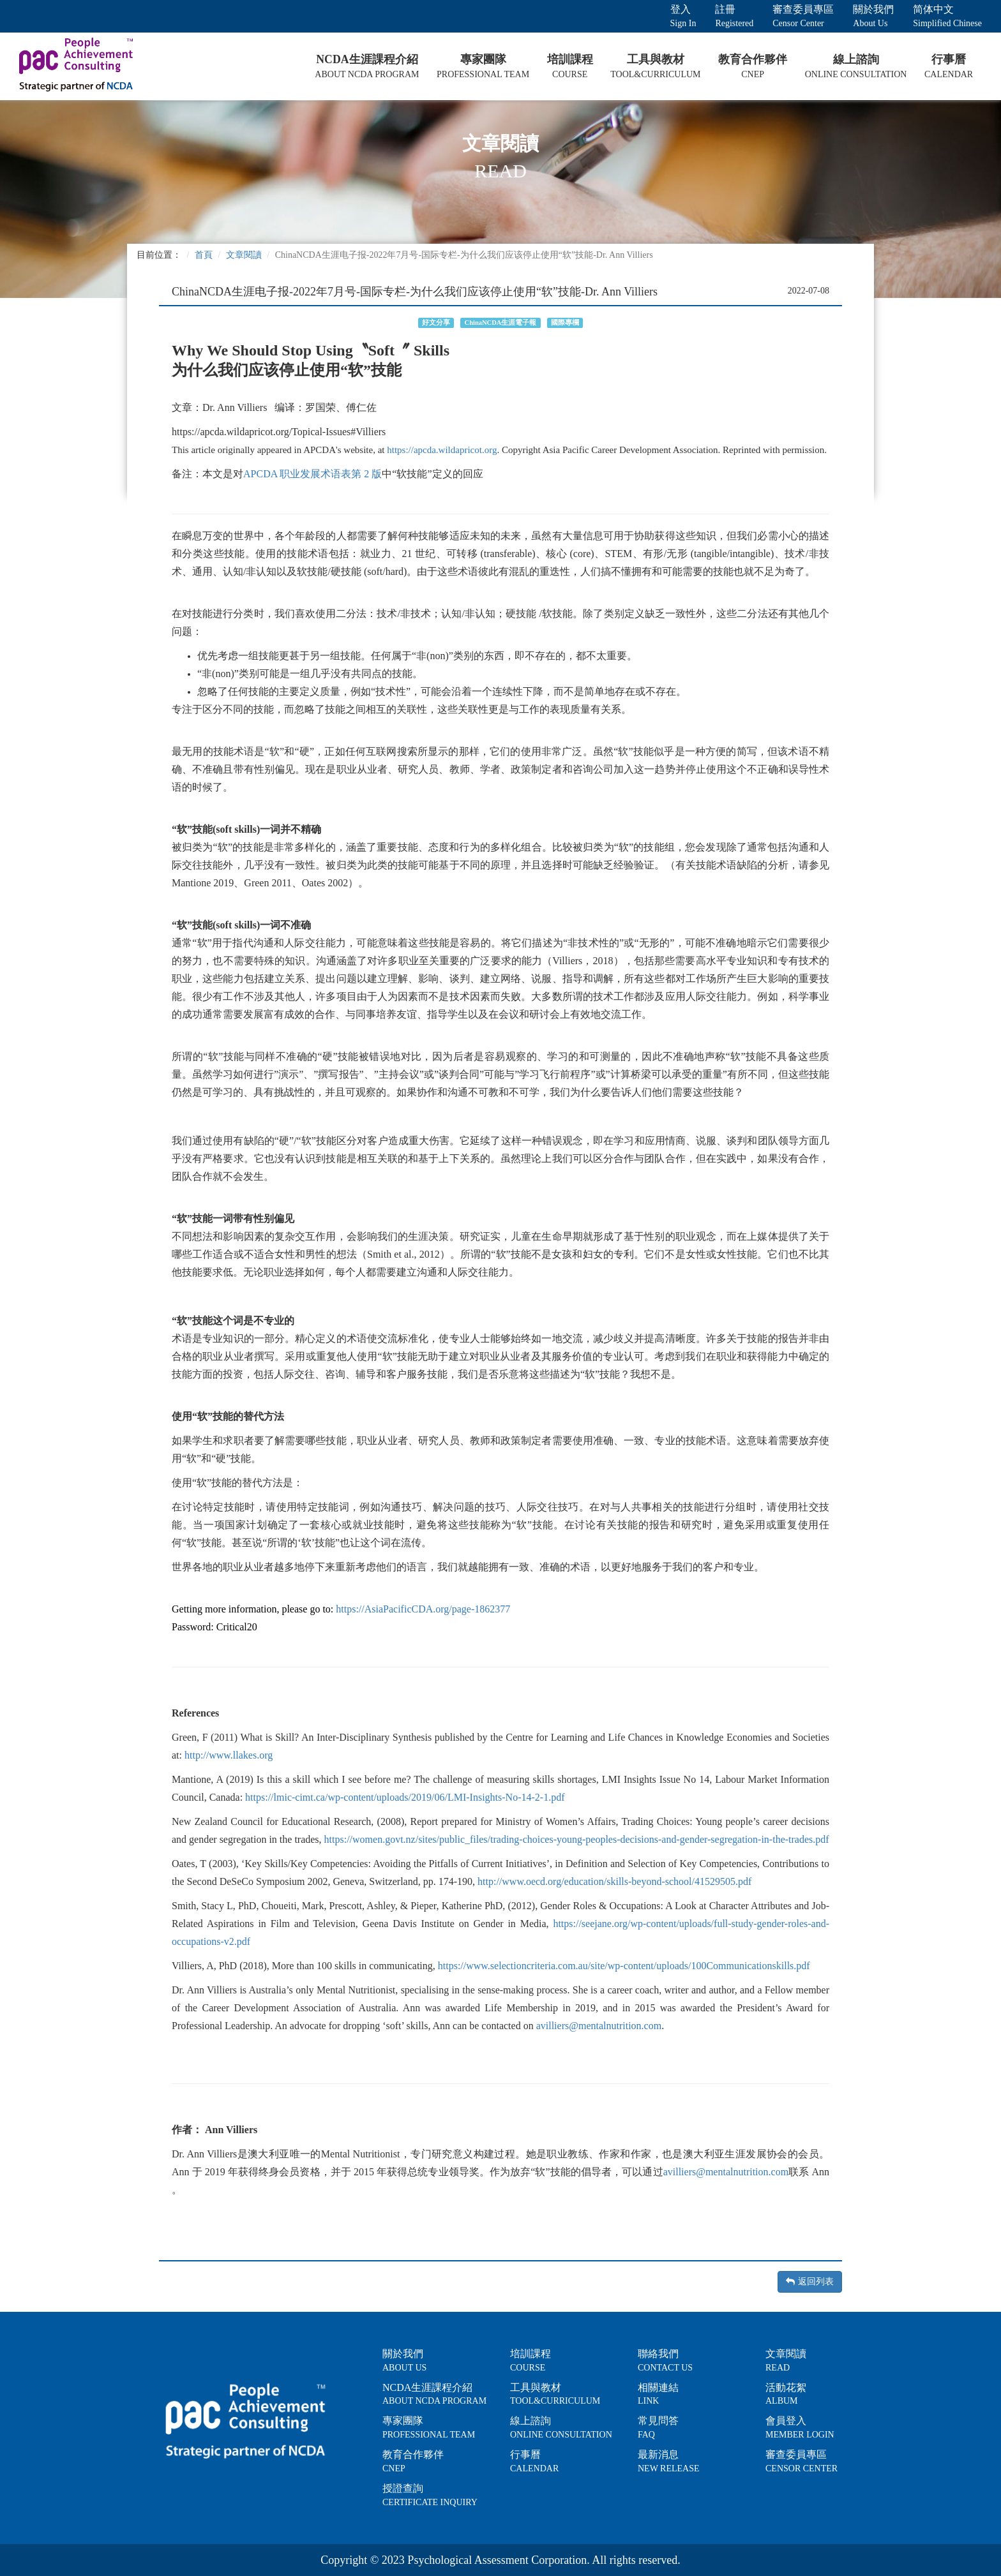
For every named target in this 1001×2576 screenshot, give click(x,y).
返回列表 (810, 2281)
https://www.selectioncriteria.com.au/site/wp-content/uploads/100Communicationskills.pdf (624, 1965)
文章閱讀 (244, 255)
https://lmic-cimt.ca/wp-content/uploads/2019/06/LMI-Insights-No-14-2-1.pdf (404, 1797)
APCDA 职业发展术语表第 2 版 (312, 473)
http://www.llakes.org (228, 1755)
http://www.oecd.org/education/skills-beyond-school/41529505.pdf (614, 1881)
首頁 (204, 255)
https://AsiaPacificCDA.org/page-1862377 (423, 1609)
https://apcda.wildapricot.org (442, 450)
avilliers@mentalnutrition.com (598, 2025)
